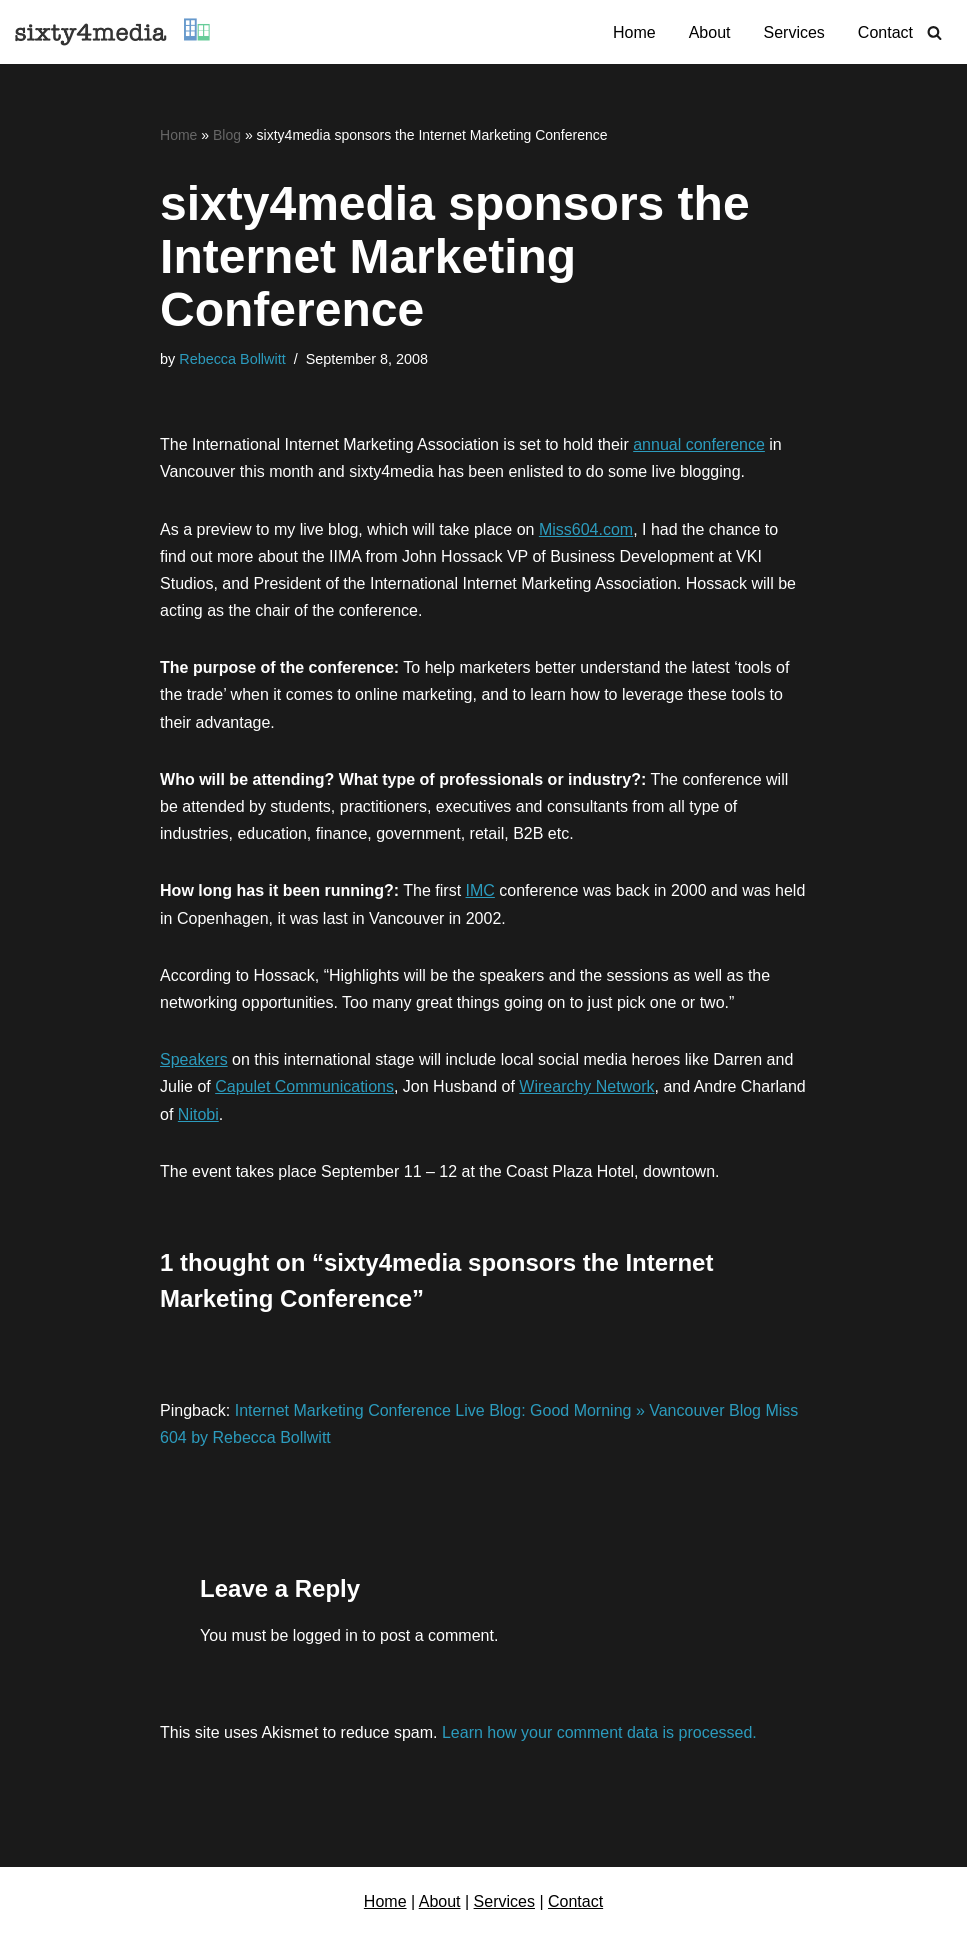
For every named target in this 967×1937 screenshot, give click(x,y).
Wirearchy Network (586, 1086)
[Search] (934, 32)
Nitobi (198, 1114)
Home (634, 32)
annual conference (699, 444)
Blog (227, 135)
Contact (885, 32)
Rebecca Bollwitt (232, 359)
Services (794, 32)
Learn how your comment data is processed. (599, 1732)
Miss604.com (586, 529)
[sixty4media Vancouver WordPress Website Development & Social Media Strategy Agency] (112, 32)
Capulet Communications (304, 1086)
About (710, 32)
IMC (480, 890)
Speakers (194, 1059)
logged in (325, 1635)
